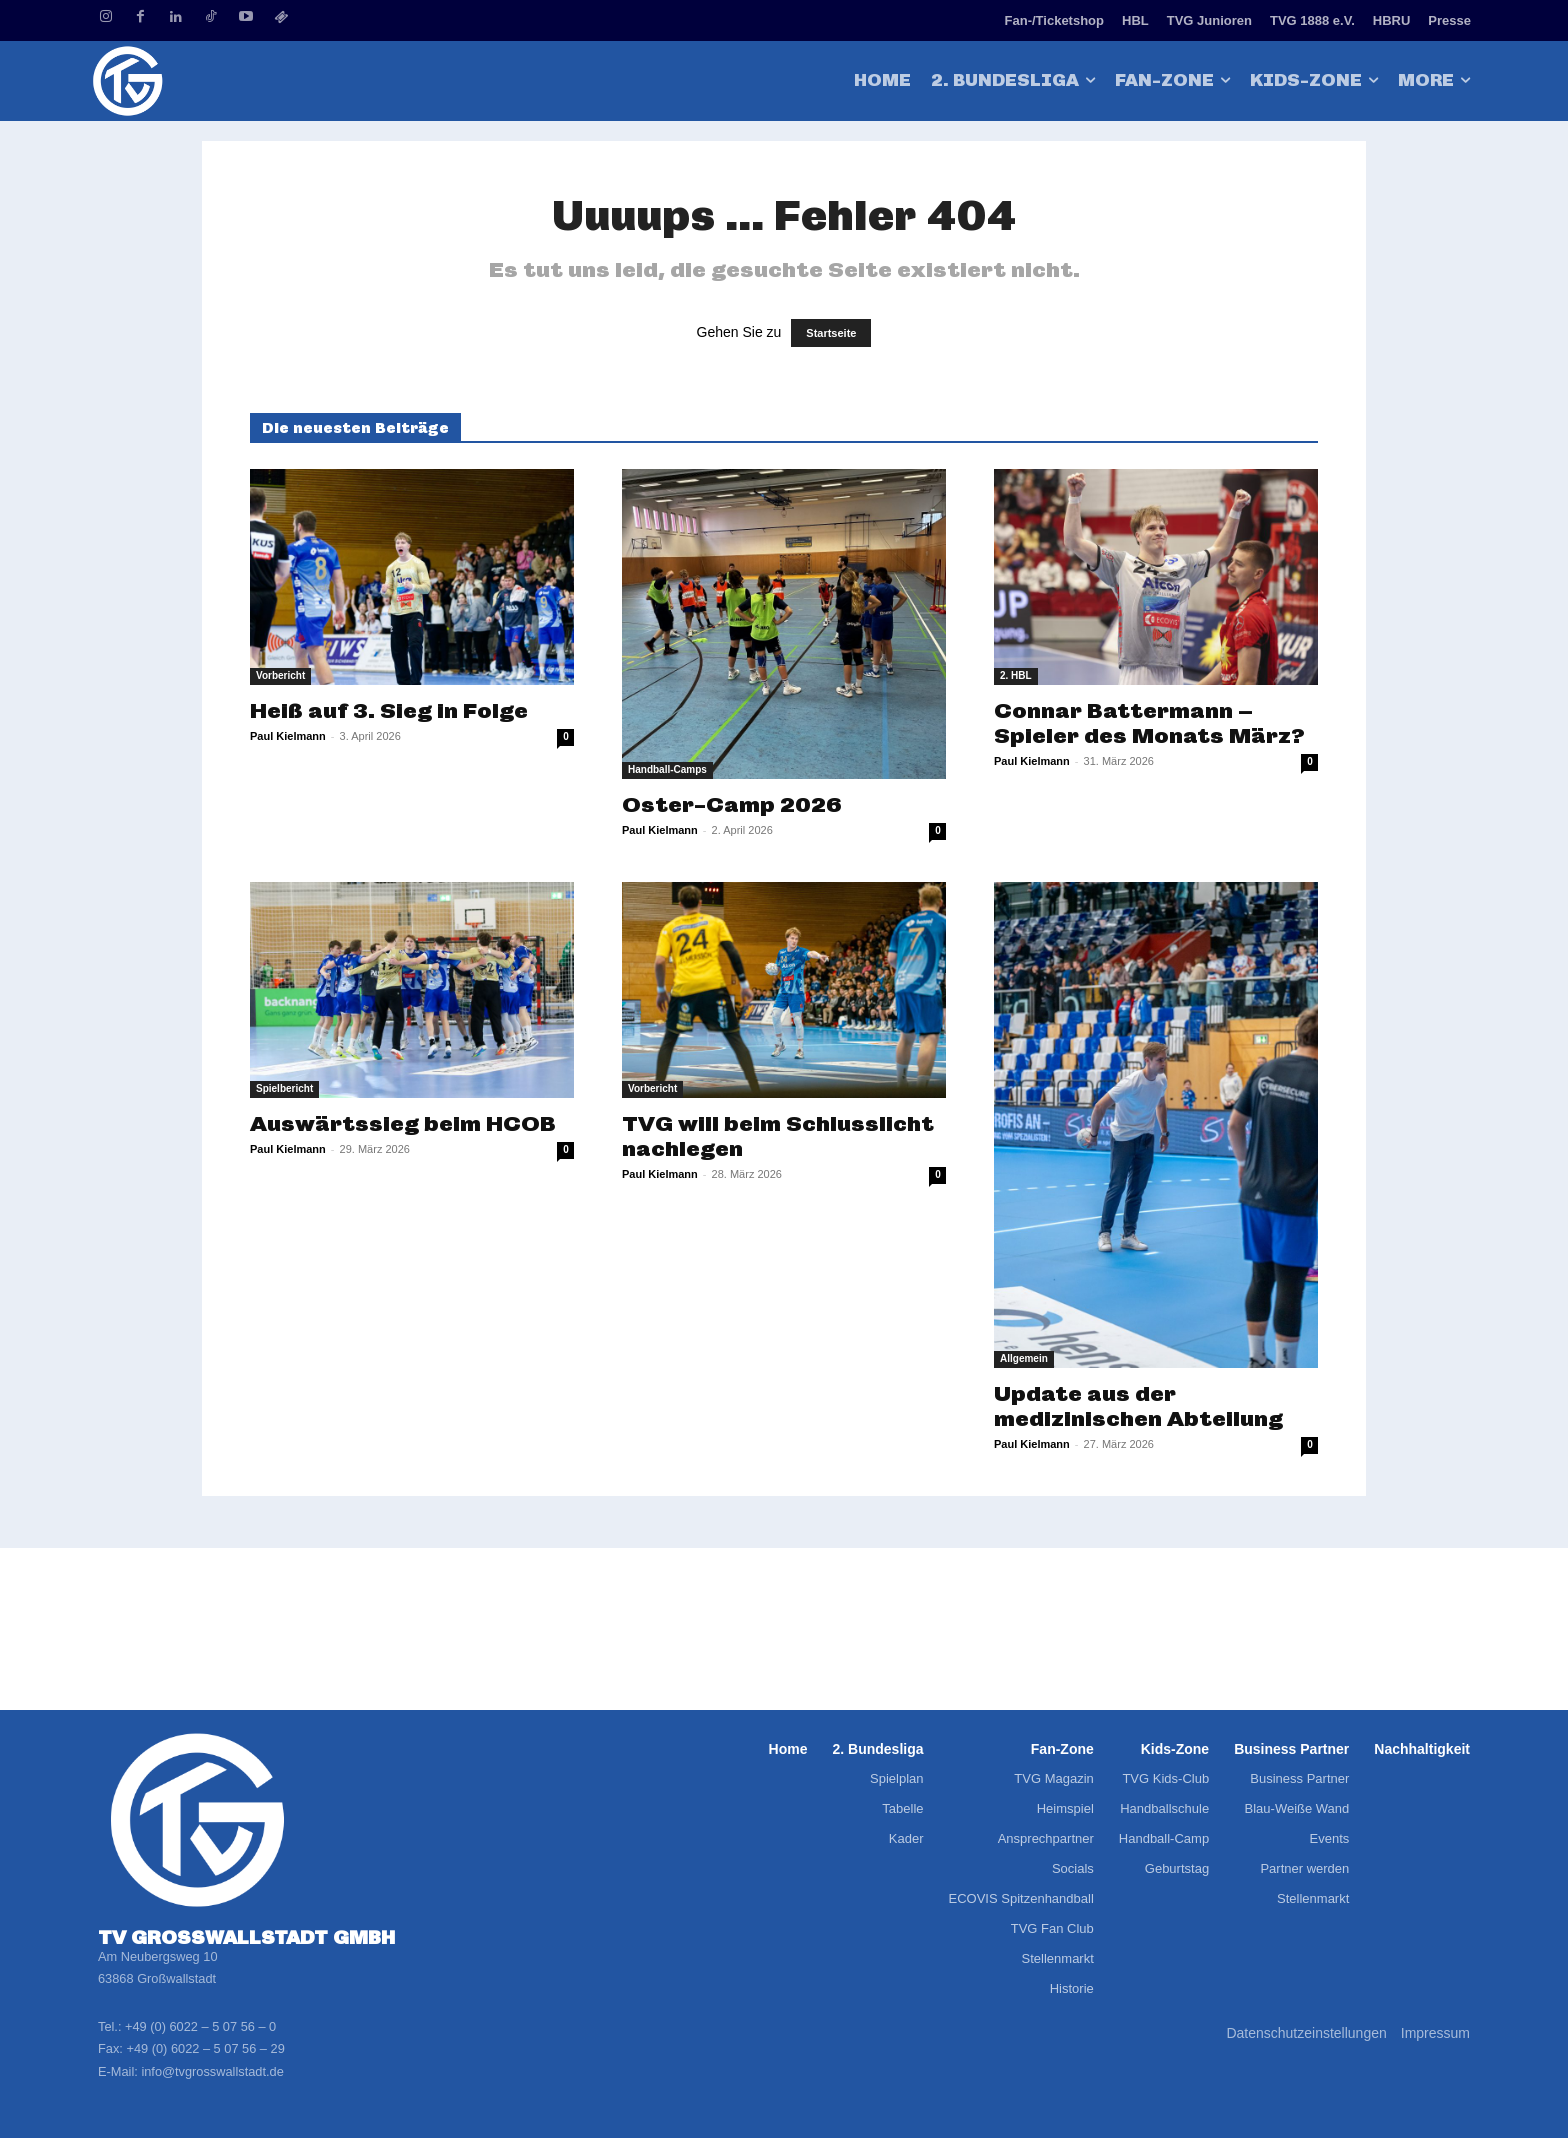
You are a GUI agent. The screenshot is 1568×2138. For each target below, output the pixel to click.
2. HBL (1016, 675)
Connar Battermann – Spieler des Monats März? (1149, 723)
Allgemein (1024, 1358)
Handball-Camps (667, 769)
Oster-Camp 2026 (732, 804)
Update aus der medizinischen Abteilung (1138, 1406)
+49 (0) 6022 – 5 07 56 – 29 (205, 2048)
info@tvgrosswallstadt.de (212, 2071)
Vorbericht (280, 675)
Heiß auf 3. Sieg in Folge (389, 710)
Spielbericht (284, 1088)
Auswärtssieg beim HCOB (403, 1123)
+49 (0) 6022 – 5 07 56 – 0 (200, 2026)
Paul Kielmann (288, 736)
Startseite (831, 333)
